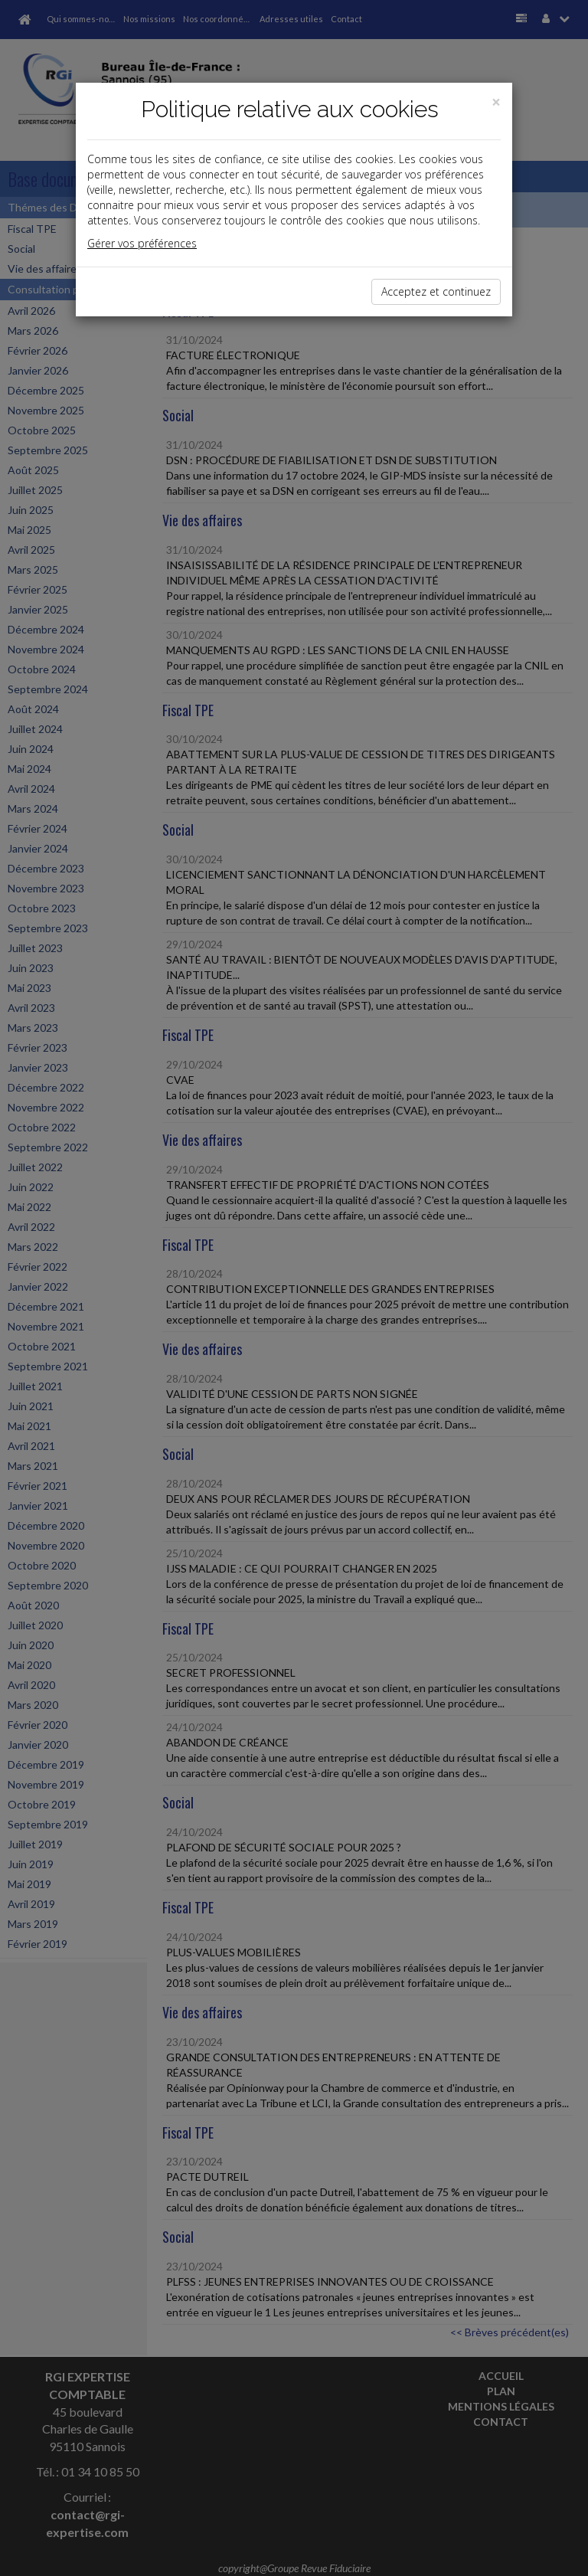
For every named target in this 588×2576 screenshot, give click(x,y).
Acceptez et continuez (436, 291)
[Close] (496, 102)
